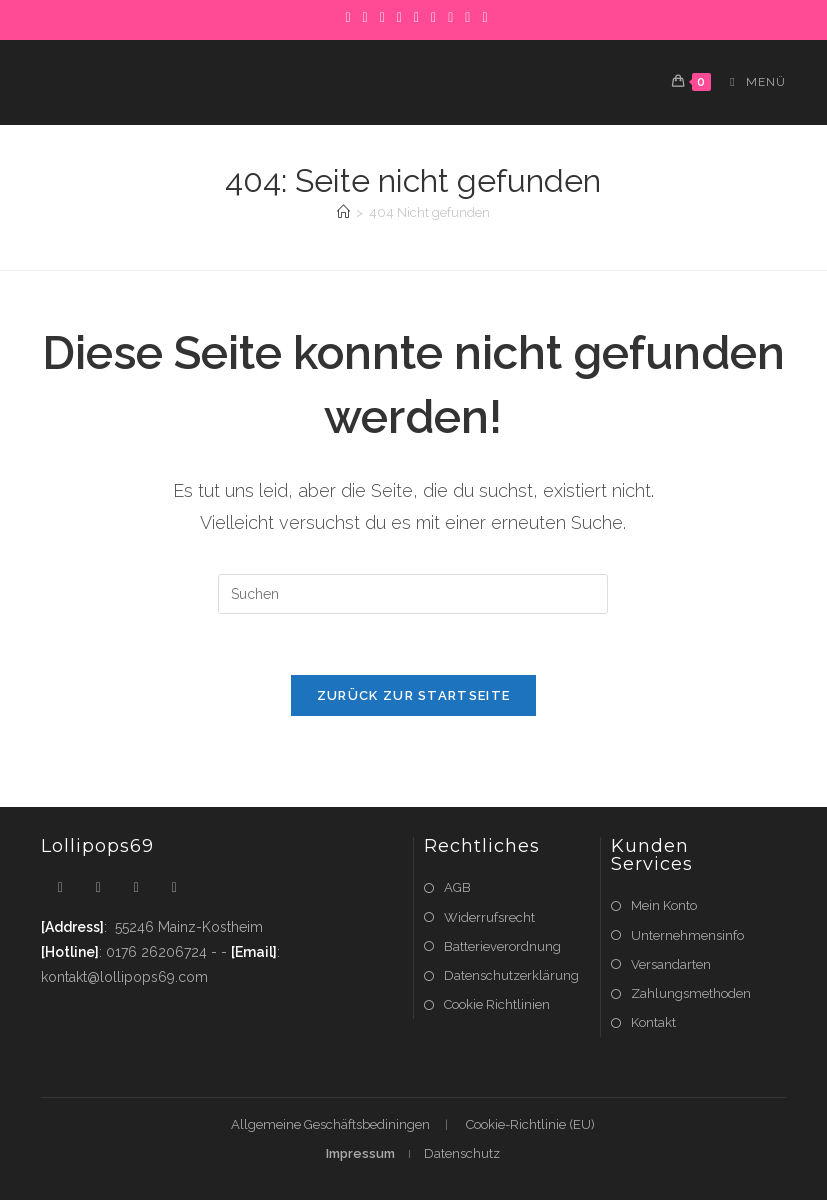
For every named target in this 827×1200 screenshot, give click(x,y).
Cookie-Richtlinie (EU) (530, 1124)
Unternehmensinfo (687, 935)
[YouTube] (467, 17)
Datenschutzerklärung (511, 975)
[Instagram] (416, 17)
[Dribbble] (399, 17)
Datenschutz (462, 1153)
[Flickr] (450, 17)
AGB (457, 887)
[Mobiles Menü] (750, 82)
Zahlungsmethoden (691, 993)
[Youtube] (174, 887)
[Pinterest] (382, 17)
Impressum (360, 1153)
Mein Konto (664, 905)
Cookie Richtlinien (497, 1004)
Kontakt (653, 1022)
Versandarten (671, 964)
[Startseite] (343, 212)
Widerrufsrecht (489, 917)
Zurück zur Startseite (413, 695)
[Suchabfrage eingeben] (413, 594)
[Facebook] (365, 17)
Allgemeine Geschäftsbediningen (330, 1124)
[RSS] (481, 17)
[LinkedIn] (433, 17)
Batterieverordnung (502, 946)
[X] (347, 17)
